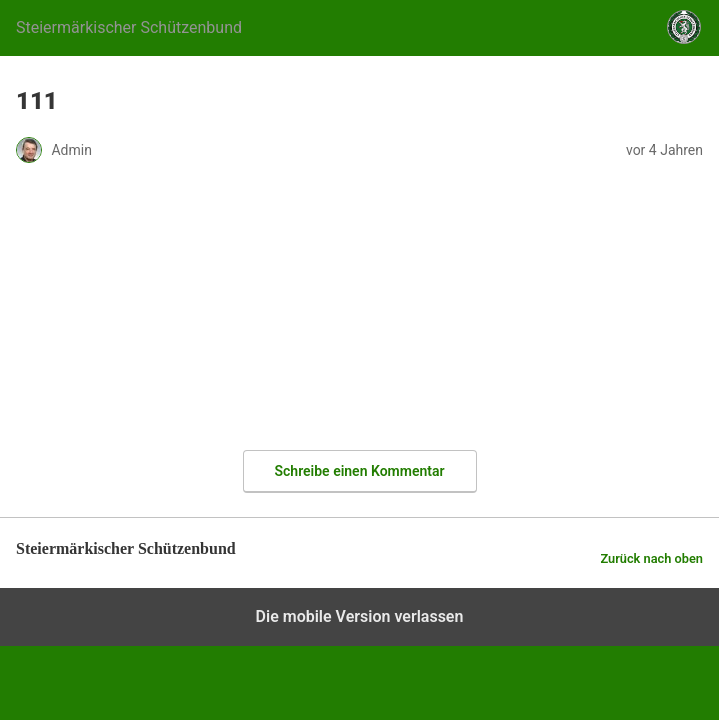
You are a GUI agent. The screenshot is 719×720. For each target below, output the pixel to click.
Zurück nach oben (651, 558)
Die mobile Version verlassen (360, 616)
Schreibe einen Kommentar (360, 471)
